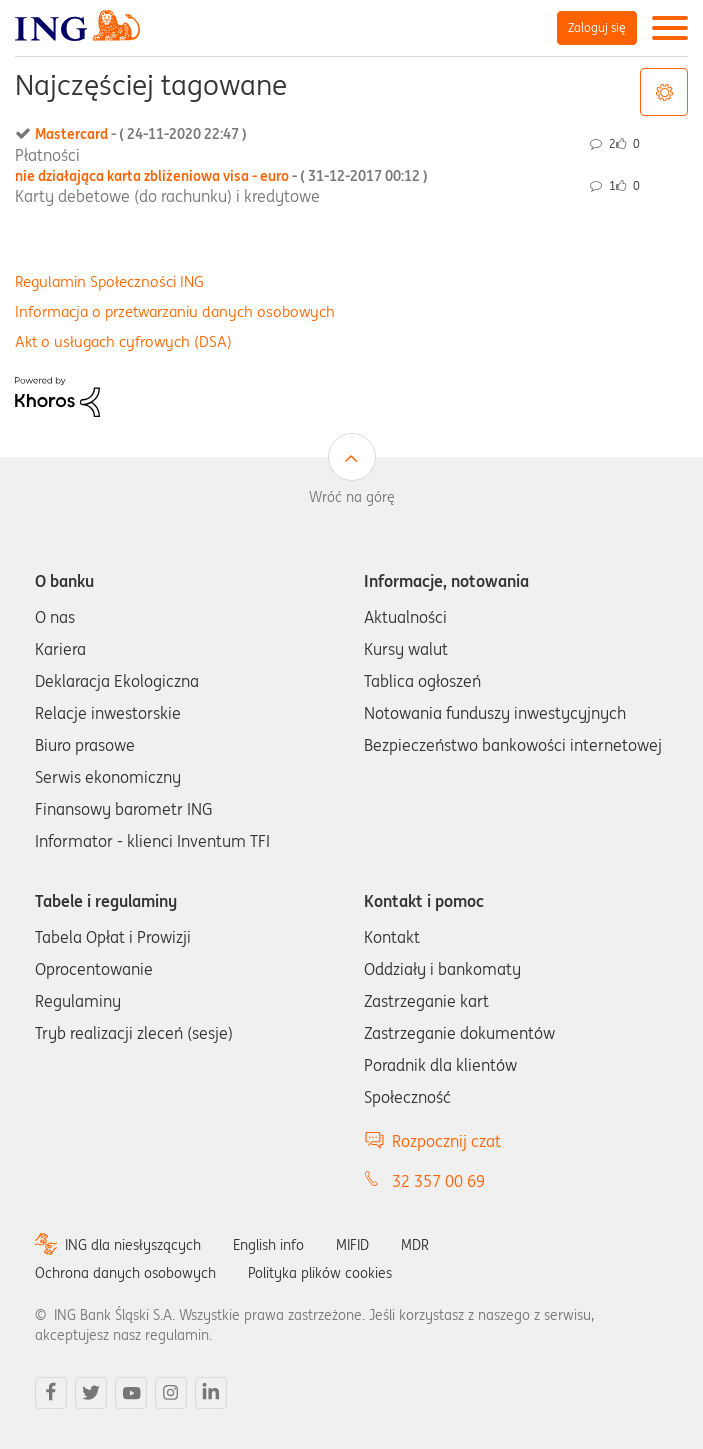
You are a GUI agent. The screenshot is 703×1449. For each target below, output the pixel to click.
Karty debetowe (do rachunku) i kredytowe (167, 196)
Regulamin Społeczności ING (109, 281)
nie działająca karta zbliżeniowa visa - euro (221, 176)
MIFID (352, 1245)
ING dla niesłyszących (133, 1245)
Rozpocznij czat (446, 1141)
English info (268, 1245)
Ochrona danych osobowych (125, 1273)
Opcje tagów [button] (664, 92)
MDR (415, 1245)
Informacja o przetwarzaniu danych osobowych (175, 311)
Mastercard (141, 134)
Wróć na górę (352, 497)
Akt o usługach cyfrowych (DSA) (123, 341)
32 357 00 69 (438, 1181)
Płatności (47, 155)
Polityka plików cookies (320, 1273)
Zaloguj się (597, 27)
